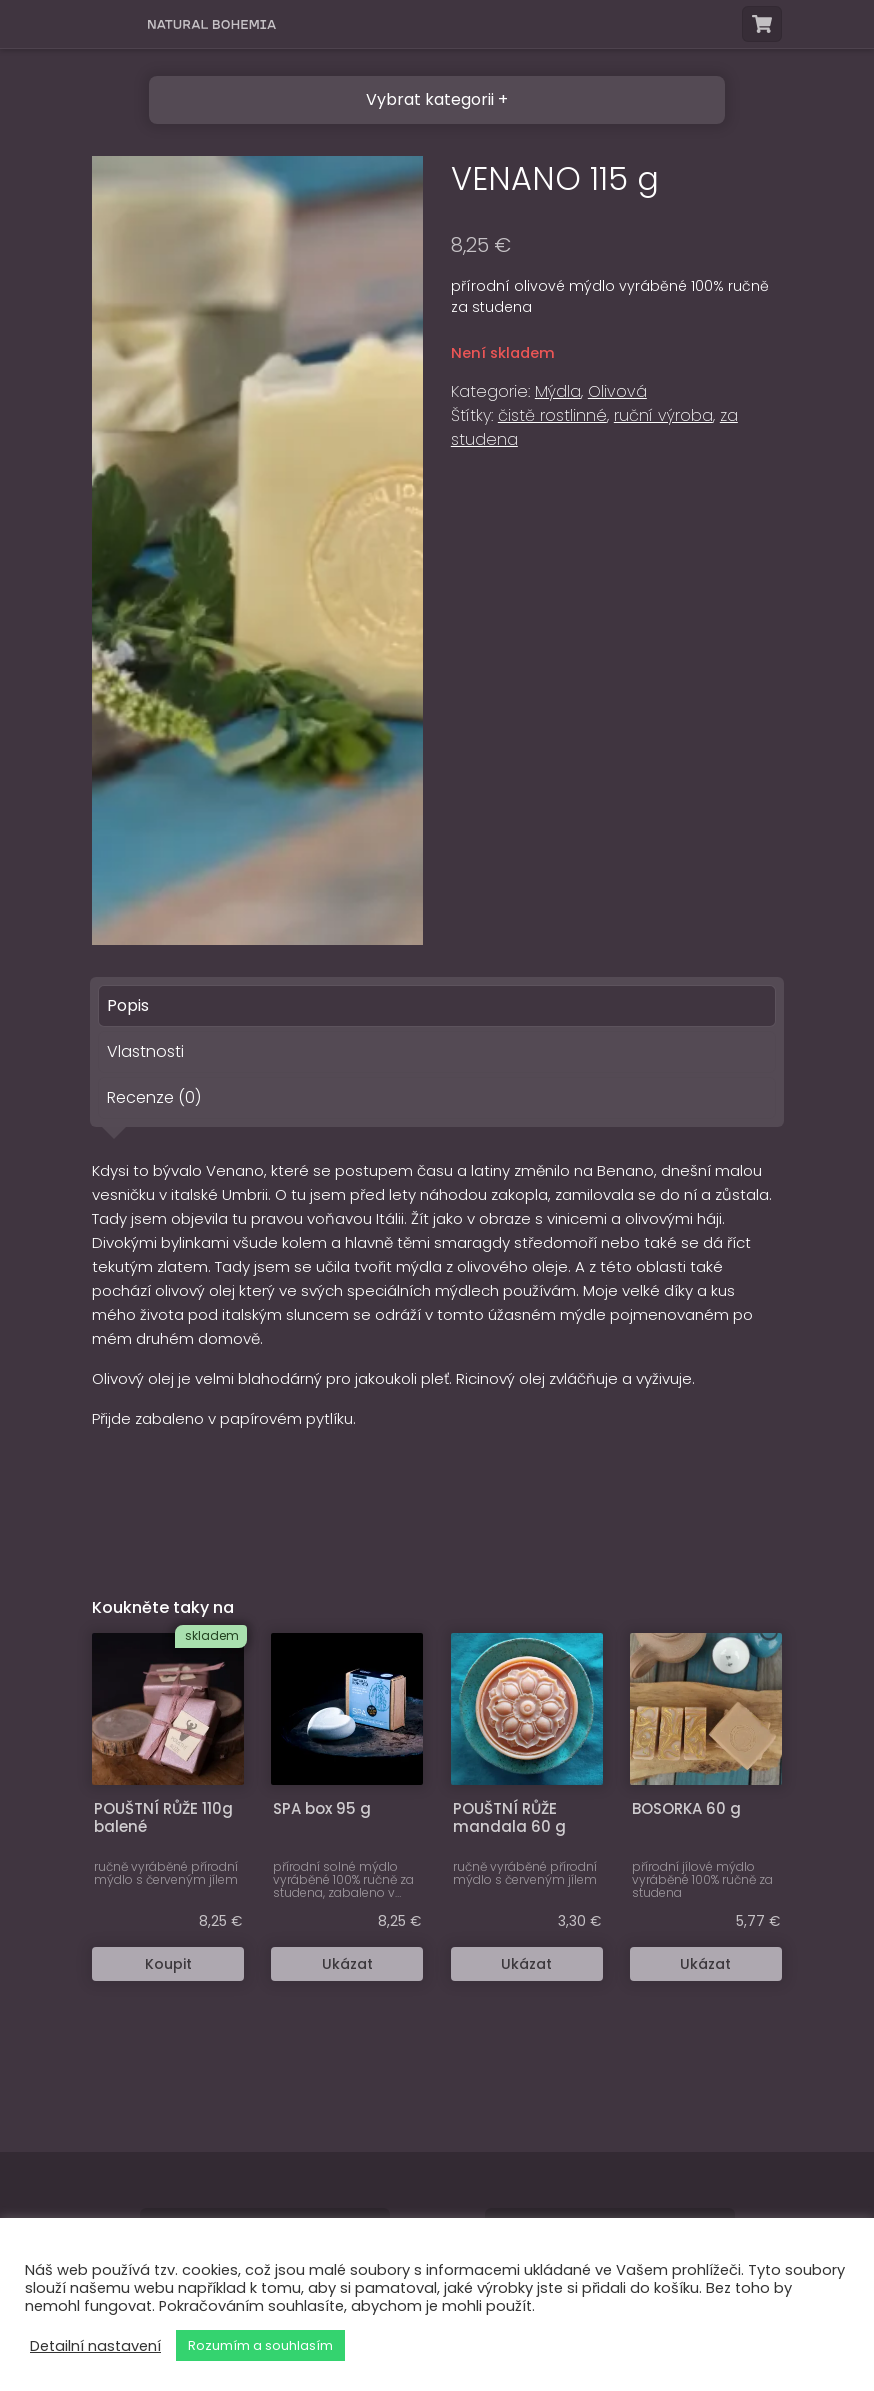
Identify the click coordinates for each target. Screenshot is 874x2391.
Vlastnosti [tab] (145, 1051)
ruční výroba (663, 415)
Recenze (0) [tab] (154, 1097)
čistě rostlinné (552, 415)
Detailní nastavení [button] (95, 2346)
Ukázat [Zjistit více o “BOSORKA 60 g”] (705, 1964)
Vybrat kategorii (430, 99)
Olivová (617, 391)
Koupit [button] (168, 1964)
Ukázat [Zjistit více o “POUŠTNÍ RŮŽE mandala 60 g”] (526, 1964)
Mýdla (558, 391)
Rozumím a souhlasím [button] (260, 2345)
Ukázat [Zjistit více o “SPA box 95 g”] (347, 1964)
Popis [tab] (128, 1005)
